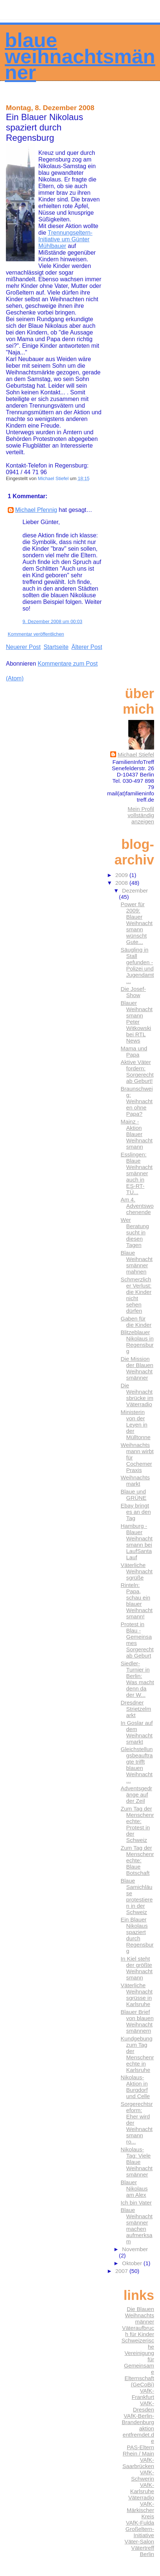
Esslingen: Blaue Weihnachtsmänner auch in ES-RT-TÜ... (136, 1173)
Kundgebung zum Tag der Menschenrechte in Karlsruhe (137, 2054)
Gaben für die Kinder (136, 1321)
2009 (122, 875)
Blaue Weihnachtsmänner (80, 56)
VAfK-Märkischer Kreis (140, 2510)
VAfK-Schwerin (142, 2475)
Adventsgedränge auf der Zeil (136, 1794)
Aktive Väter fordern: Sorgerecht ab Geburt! (137, 1071)
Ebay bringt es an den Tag (136, 1511)
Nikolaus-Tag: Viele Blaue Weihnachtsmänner (136, 2162)
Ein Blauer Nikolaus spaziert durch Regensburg (137, 1935)
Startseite (56, 647)
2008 (122, 883)
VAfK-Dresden (143, 2406)
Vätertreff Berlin (142, 2551)
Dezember (135, 890)
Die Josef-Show (133, 992)
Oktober (132, 2263)
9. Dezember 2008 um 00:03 (52, 621)
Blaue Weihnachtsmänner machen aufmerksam (136, 2225)
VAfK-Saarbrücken (138, 2463)
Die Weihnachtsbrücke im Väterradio (137, 1394)
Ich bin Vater (136, 2202)
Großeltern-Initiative (139, 2532)
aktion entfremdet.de (138, 2434)
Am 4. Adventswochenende (137, 1205)
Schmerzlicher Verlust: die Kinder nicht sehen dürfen (136, 1295)
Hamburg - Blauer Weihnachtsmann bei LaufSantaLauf (136, 1541)
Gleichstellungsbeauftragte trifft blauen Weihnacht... (137, 1765)
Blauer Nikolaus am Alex (134, 2188)
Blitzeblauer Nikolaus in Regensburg (137, 1341)
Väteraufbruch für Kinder (138, 2331)
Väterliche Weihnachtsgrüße (136, 1571)
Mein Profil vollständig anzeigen (141, 815)
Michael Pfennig (36, 510)
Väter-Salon (139, 2541)
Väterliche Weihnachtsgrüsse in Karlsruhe (136, 1994)
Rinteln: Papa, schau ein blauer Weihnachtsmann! (136, 1601)
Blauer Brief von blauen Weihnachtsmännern (137, 2021)
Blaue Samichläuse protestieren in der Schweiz (137, 1896)
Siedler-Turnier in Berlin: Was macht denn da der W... (137, 1679)
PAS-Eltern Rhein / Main (138, 2450)
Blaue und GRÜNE (133, 1494)
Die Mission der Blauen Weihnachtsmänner (137, 1368)
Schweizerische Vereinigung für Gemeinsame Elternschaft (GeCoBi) (137, 2362)
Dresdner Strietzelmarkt (136, 1708)
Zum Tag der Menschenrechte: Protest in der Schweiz (137, 1824)
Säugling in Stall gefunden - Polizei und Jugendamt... (137, 965)
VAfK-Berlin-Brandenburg (138, 2419)
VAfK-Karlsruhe (142, 2488)
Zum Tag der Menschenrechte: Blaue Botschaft (137, 1860)
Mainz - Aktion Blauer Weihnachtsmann (136, 1134)
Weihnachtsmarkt (135, 1480)
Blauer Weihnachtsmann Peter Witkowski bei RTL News (136, 1022)
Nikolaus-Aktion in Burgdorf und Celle (135, 2086)
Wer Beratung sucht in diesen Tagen (135, 1232)
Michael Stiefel (136, 754)
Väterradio (141, 2497)
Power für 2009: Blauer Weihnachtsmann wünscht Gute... (136, 923)
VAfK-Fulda (140, 2522)
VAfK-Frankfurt (143, 2394)
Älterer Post (87, 647)
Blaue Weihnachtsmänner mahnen (136, 1262)
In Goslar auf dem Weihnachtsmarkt (137, 1732)
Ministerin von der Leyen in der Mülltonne (135, 1424)
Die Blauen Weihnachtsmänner (139, 2315)
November (135, 2249)
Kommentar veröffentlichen (36, 634)
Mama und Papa (134, 1051)
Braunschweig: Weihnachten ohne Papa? (137, 1101)
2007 (122, 2271)
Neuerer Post (23, 647)
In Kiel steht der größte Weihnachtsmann (136, 1968)
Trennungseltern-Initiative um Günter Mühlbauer (65, 239)
